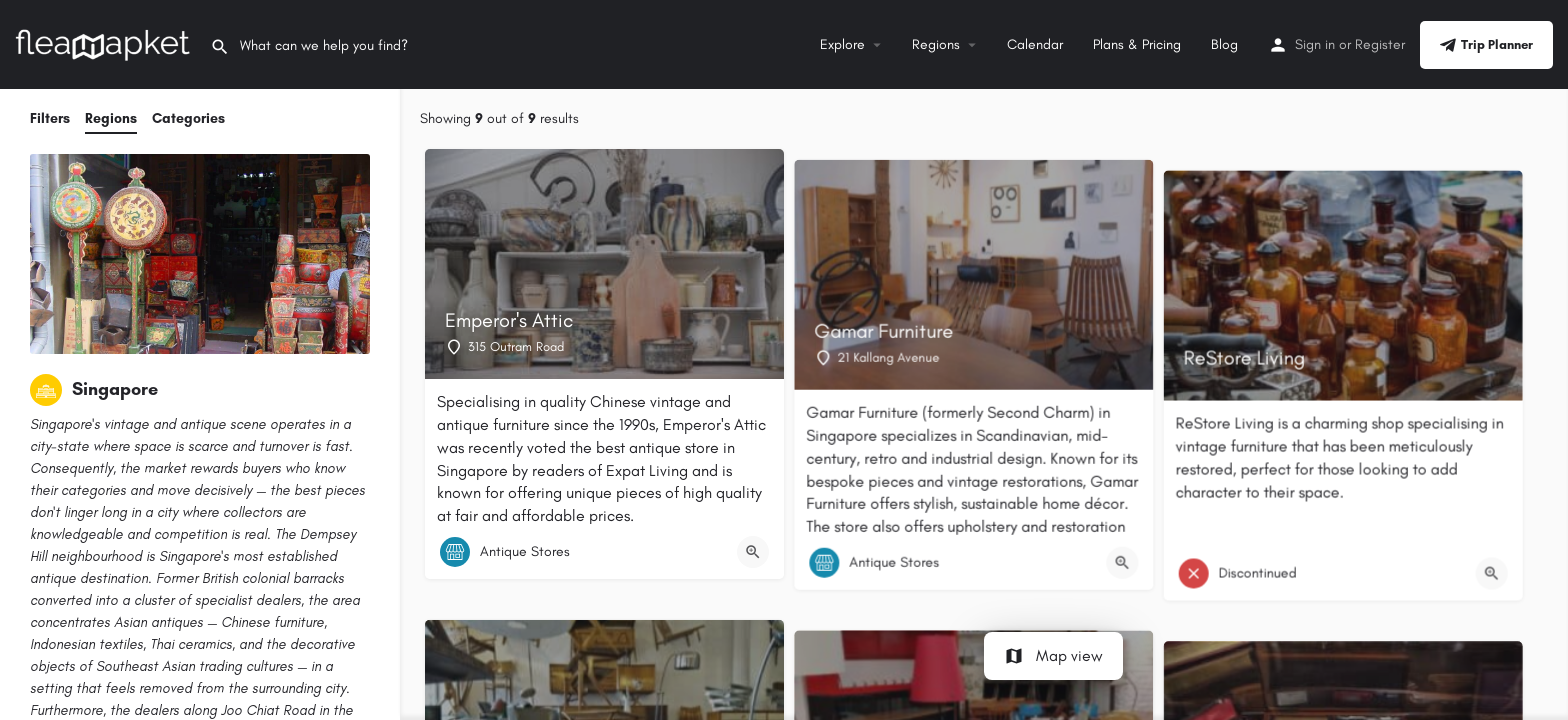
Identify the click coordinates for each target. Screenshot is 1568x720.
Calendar (1035, 44)
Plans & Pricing (1137, 44)
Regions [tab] (111, 118)
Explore (842, 44)
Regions (936, 44)
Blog (1224, 44)
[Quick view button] (753, 552)
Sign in (1315, 44)
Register (1380, 44)
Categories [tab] (188, 118)
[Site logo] (105, 43)
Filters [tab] (50, 118)
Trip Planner (1486, 45)
